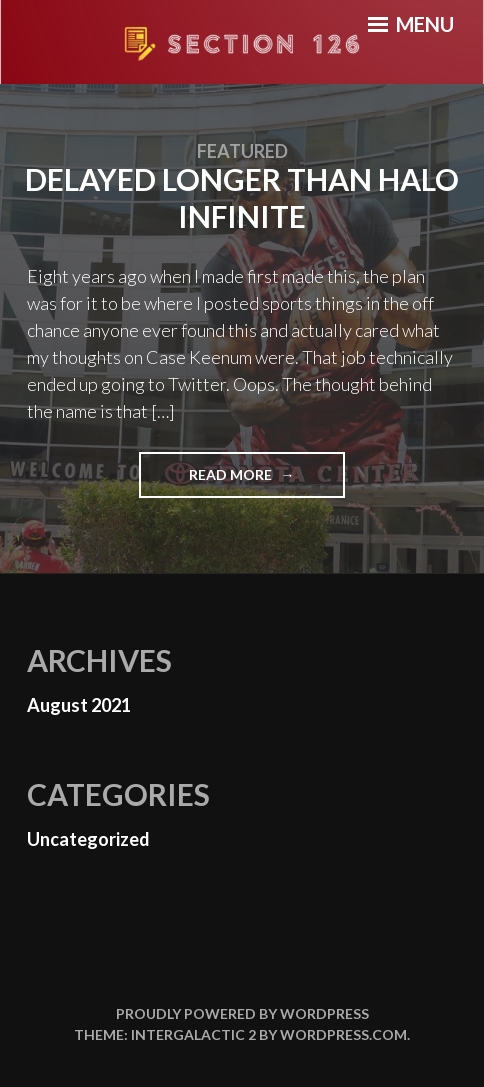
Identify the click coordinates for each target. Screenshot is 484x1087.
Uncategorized (88, 839)
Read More (263, 480)
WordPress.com (343, 1034)
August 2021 (79, 705)
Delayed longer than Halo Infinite (242, 198)
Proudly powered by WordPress (242, 1013)
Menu (411, 24)
